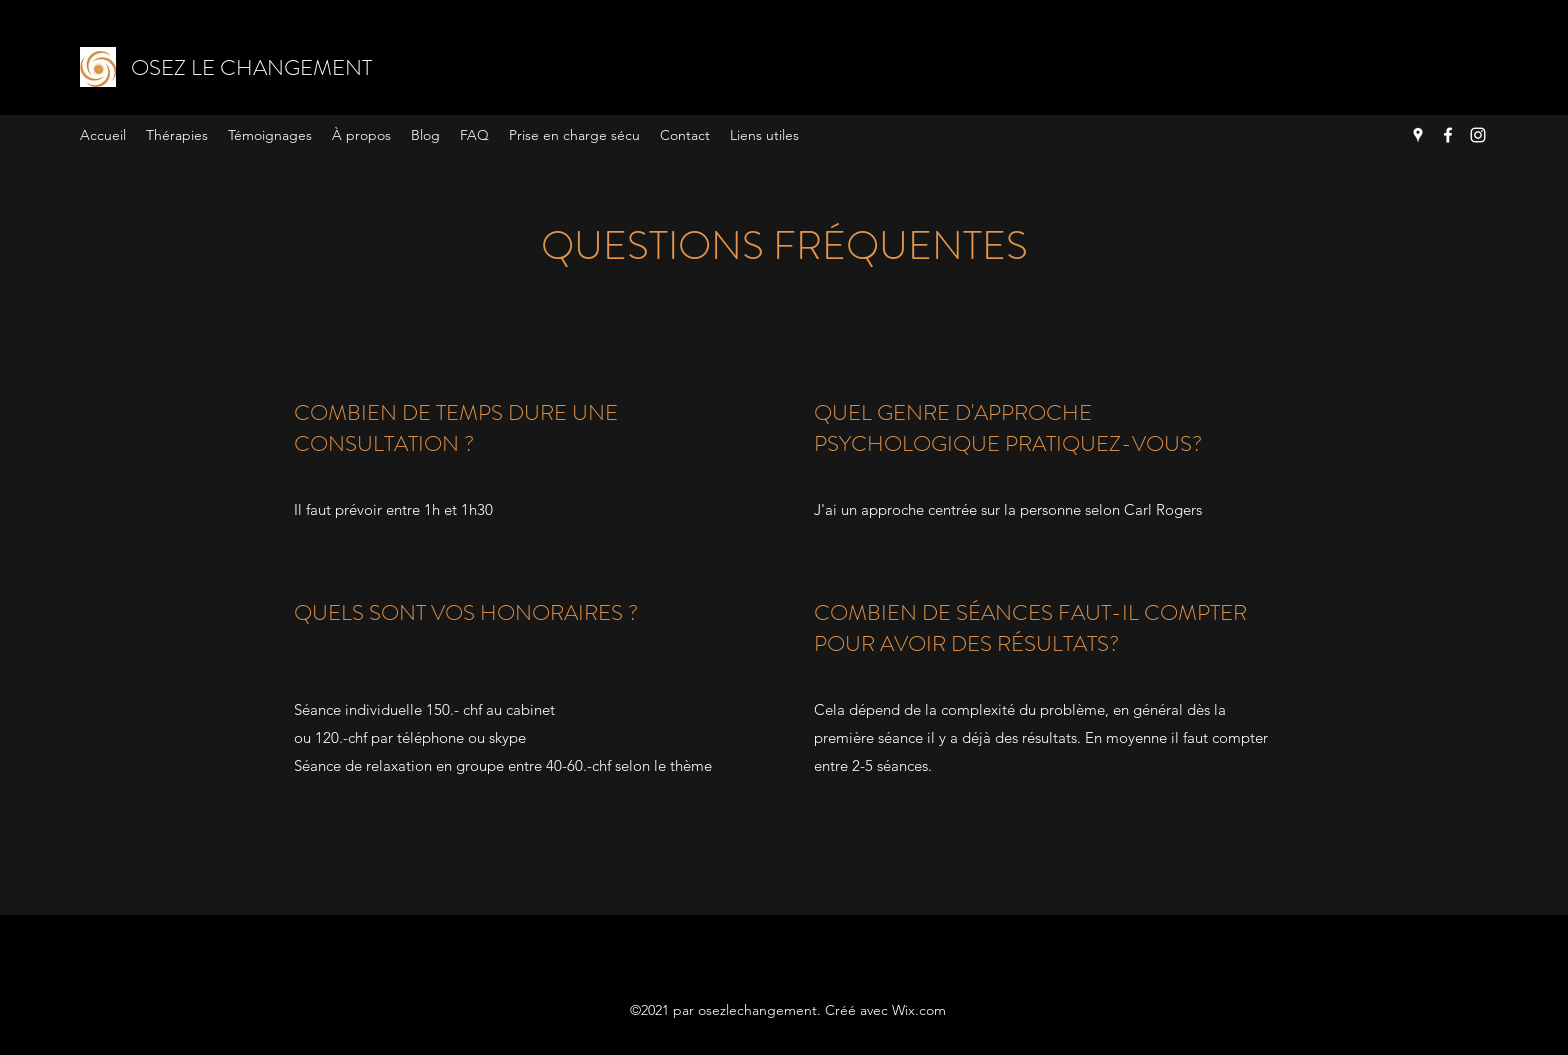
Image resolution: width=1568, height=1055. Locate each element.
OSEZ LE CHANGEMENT (251, 67)
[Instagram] (1478, 135)
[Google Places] (1418, 135)
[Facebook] (1448, 135)
